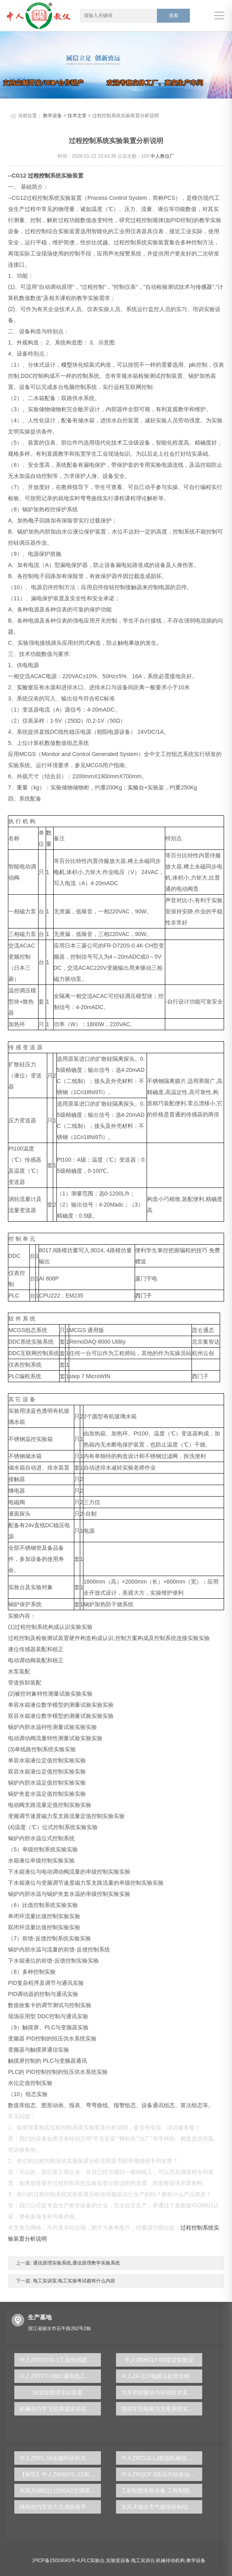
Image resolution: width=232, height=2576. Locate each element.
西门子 (143, 1295)
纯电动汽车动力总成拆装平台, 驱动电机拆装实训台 (60, 2507)
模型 (66, 365)
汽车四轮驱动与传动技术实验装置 (161, 2392)
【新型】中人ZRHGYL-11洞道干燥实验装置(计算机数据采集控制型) (60, 2474)
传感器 (203, 287)
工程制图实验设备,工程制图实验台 (161, 2490)
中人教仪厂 (162, 156)
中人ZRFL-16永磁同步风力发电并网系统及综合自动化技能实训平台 (60, 2458)
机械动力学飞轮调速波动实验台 (58, 2409)
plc (192, 365)
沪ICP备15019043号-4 (56, 2560)
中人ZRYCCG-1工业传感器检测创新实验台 (60, 2360)
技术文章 (77, 115)
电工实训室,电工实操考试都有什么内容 (73, 2281)
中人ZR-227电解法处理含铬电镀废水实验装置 (161, 2376)
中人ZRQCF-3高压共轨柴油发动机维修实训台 (161, 2474)
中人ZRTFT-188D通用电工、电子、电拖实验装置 (60, 2376)
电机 (59, 872)
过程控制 (39, 175)
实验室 (25, 687)
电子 (33, 520)
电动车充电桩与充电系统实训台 (160, 2409)
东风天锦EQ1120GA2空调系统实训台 (60, 2490)
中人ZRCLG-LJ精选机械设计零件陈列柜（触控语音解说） (161, 2458)
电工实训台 (143, 2560)
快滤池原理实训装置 (58, 2392)
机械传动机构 (170, 2560)
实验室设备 (118, 2560)
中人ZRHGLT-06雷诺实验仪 (159, 2360)
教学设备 (52, 115)
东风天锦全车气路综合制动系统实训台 (161, 2507)
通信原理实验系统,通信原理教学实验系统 (75, 2263)
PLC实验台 (92, 2560)
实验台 (136, 787)
